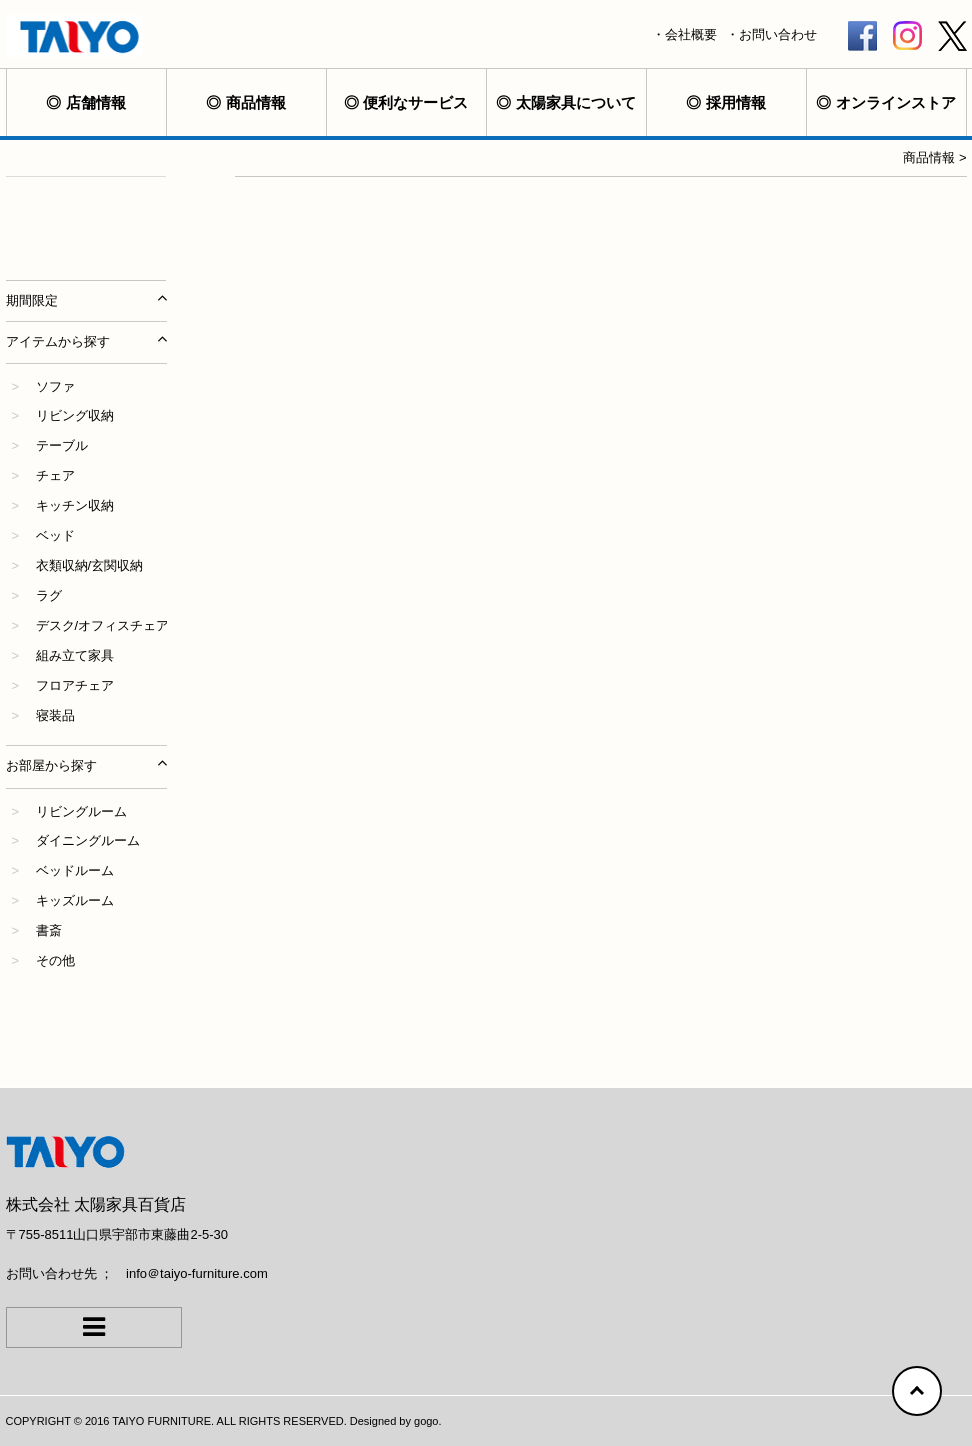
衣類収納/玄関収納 (90, 565)
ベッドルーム (75, 870)
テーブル (62, 445)
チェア (55, 475)
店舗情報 (96, 102)
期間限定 (32, 300)
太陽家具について (576, 102)
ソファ (55, 386)
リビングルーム (81, 811)
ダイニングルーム (88, 840)
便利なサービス (415, 102)
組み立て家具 (75, 655)
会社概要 (691, 34)
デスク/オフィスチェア (103, 625)
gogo (426, 1421)
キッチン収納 (75, 505)
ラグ (49, 595)
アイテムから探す (58, 341)
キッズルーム (75, 900)
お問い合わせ (778, 34)
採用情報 (736, 102)
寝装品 (55, 715)
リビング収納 (75, 415)
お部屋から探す (51, 765)
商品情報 (256, 102)
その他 (55, 960)
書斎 (49, 930)
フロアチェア (75, 685)
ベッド (55, 535)
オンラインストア (896, 102)
